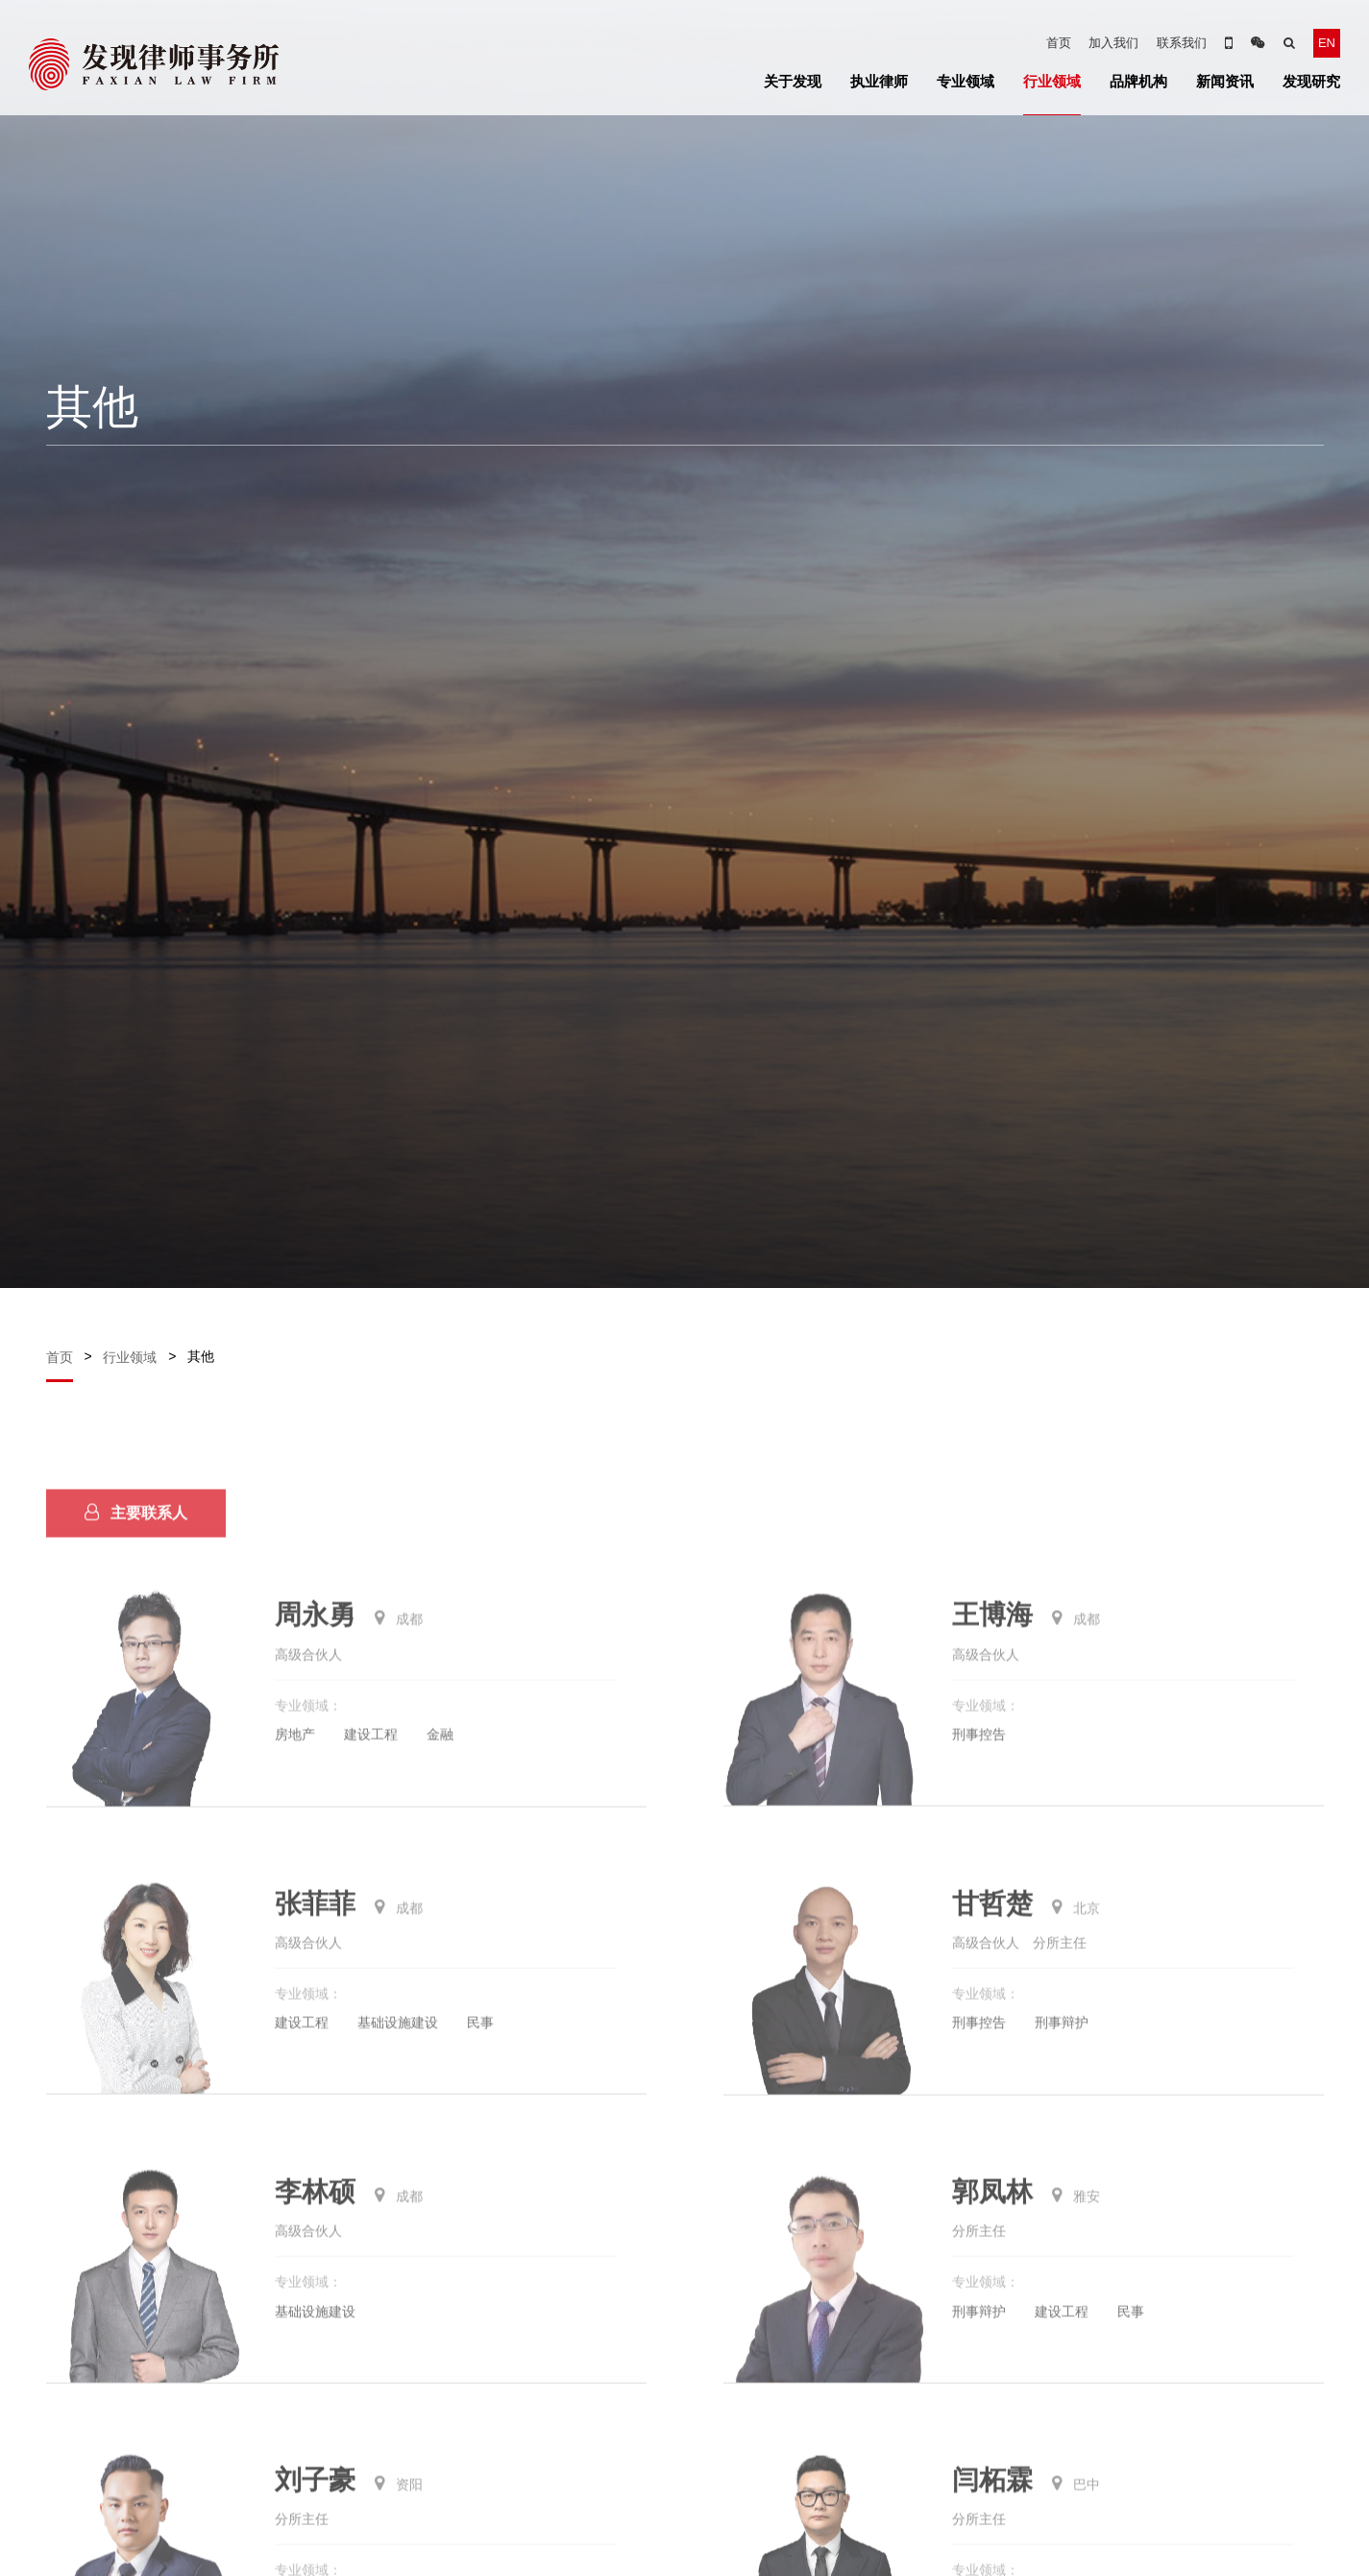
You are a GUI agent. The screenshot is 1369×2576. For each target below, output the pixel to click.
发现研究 (1311, 81)
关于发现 (792, 81)
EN (1326, 43)
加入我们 (1113, 43)
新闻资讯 (1225, 81)
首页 (1058, 43)
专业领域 (965, 81)
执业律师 (879, 81)
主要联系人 (136, 1539)
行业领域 (1052, 81)
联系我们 (1182, 43)
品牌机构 (1138, 81)
